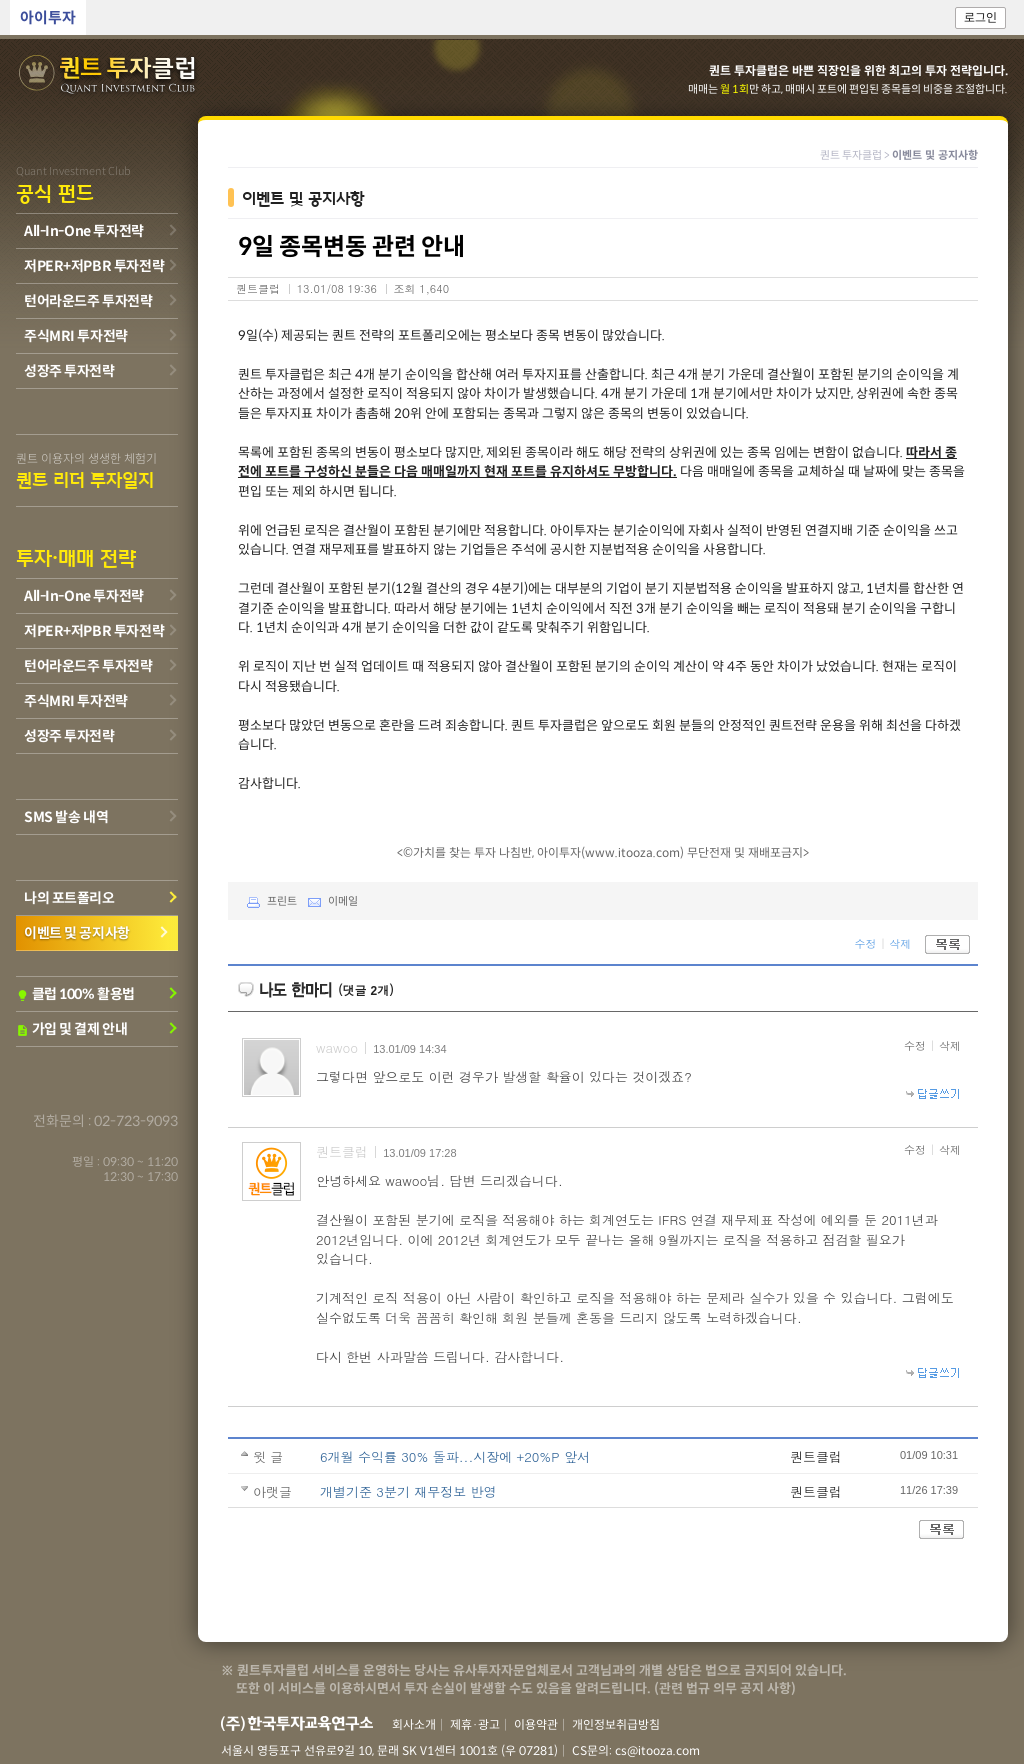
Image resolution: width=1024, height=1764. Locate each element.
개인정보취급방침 (616, 1724)
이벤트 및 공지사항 (77, 933)
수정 (865, 942)
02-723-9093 (136, 1121)
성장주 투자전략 (69, 371)
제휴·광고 (475, 1724)
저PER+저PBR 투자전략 (94, 266)
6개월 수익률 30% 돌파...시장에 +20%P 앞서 (455, 1456)
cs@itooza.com (657, 1750)
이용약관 (536, 1724)
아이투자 (48, 17)
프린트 (267, 901)
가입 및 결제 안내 (71, 1029)
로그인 (980, 17)
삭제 (900, 942)
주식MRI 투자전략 (76, 336)
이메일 (328, 901)
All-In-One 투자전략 (84, 231)
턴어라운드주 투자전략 (88, 301)
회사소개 (414, 1724)
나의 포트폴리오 (69, 898)
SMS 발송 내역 (66, 817)
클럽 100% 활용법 (75, 994)
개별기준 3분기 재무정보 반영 (408, 1491)
